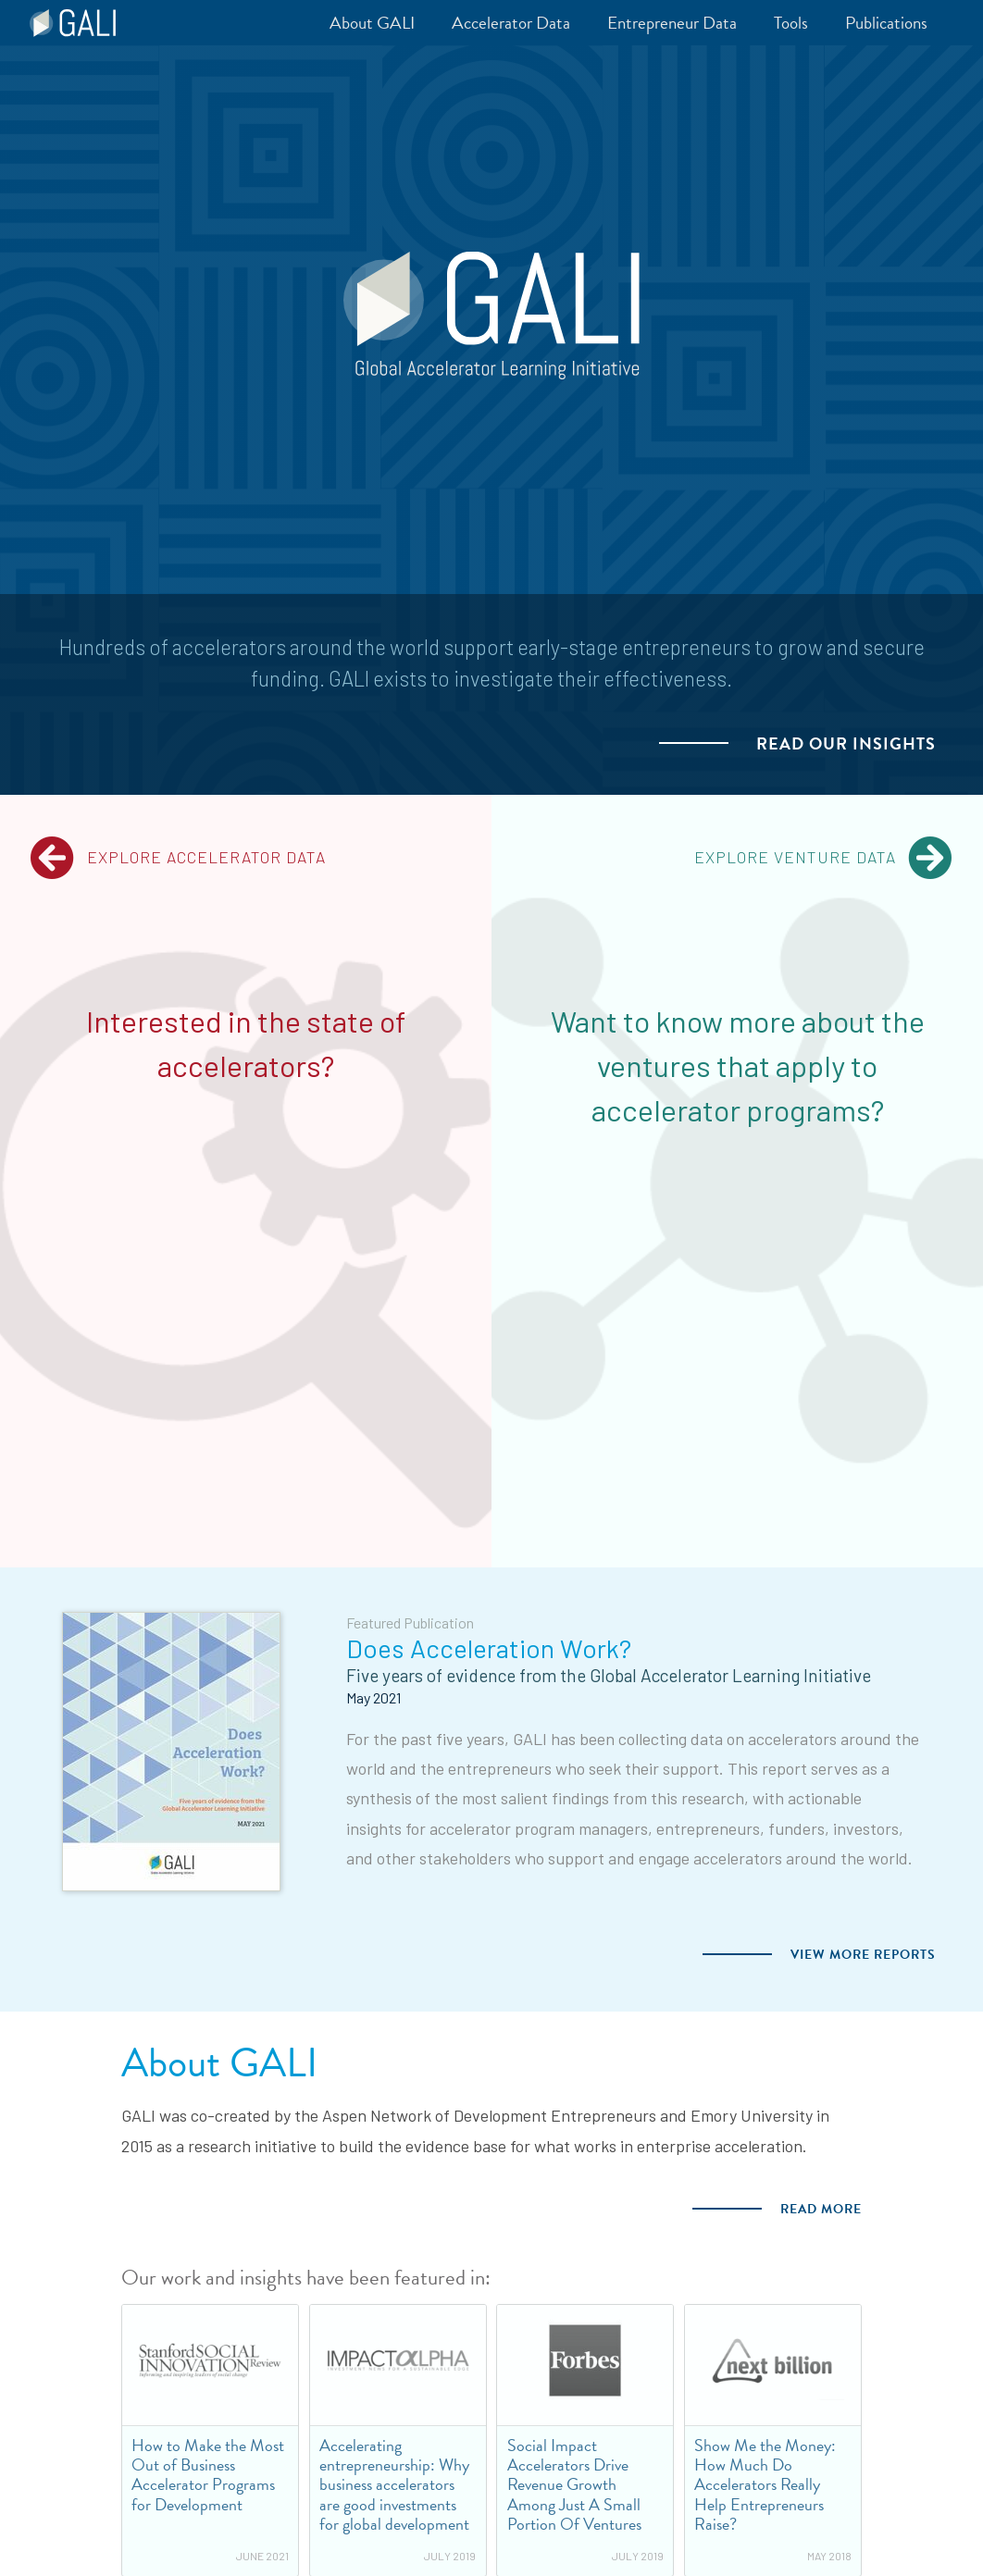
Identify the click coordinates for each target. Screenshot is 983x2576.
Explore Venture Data (823, 858)
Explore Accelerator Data (178, 858)
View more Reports (863, 1954)
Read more (821, 2209)
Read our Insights (846, 744)
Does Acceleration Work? (488, 1648)
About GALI (219, 2063)
